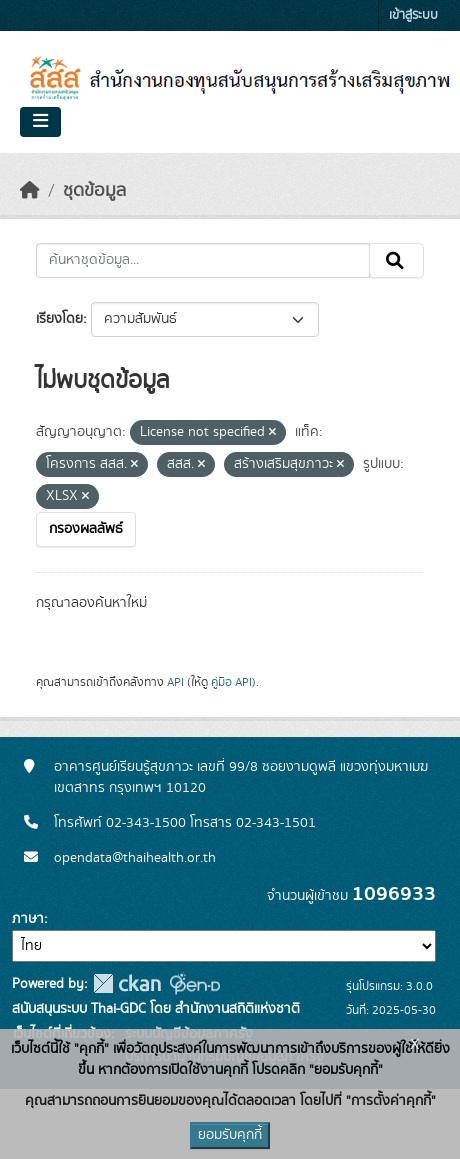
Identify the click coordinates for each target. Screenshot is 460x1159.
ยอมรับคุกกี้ (230, 1135)
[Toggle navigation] (40, 122)
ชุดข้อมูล (94, 191)
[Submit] (396, 261)
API (175, 682)
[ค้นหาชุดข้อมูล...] (203, 261)
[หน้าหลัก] (30, 191)
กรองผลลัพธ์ (86, 529)
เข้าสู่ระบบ (413, 15)
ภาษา (28, 919)
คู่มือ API (231, 682)
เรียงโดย (59, 319)
